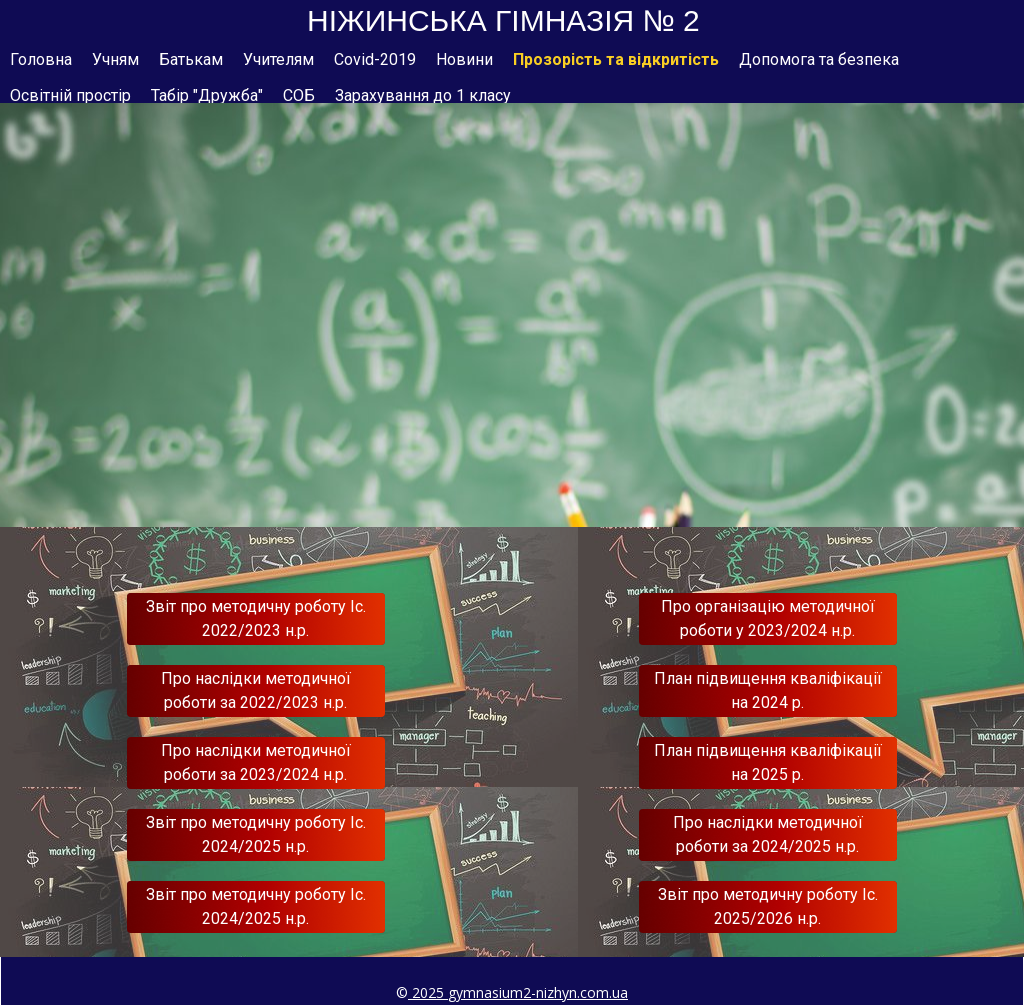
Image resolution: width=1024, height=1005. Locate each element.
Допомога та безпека (819, 59)
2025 (428, 992)
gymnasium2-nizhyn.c (517, 992)
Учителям (278, 59)
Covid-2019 (375, 59)
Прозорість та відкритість (616, 59)
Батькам (191, 59)
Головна (41, 59)
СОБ (299, 95)
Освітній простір (70, 95)
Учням (115, 59)
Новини (464, 59)
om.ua (607, 992)
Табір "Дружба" (207, 95)
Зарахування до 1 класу (423, 95)
